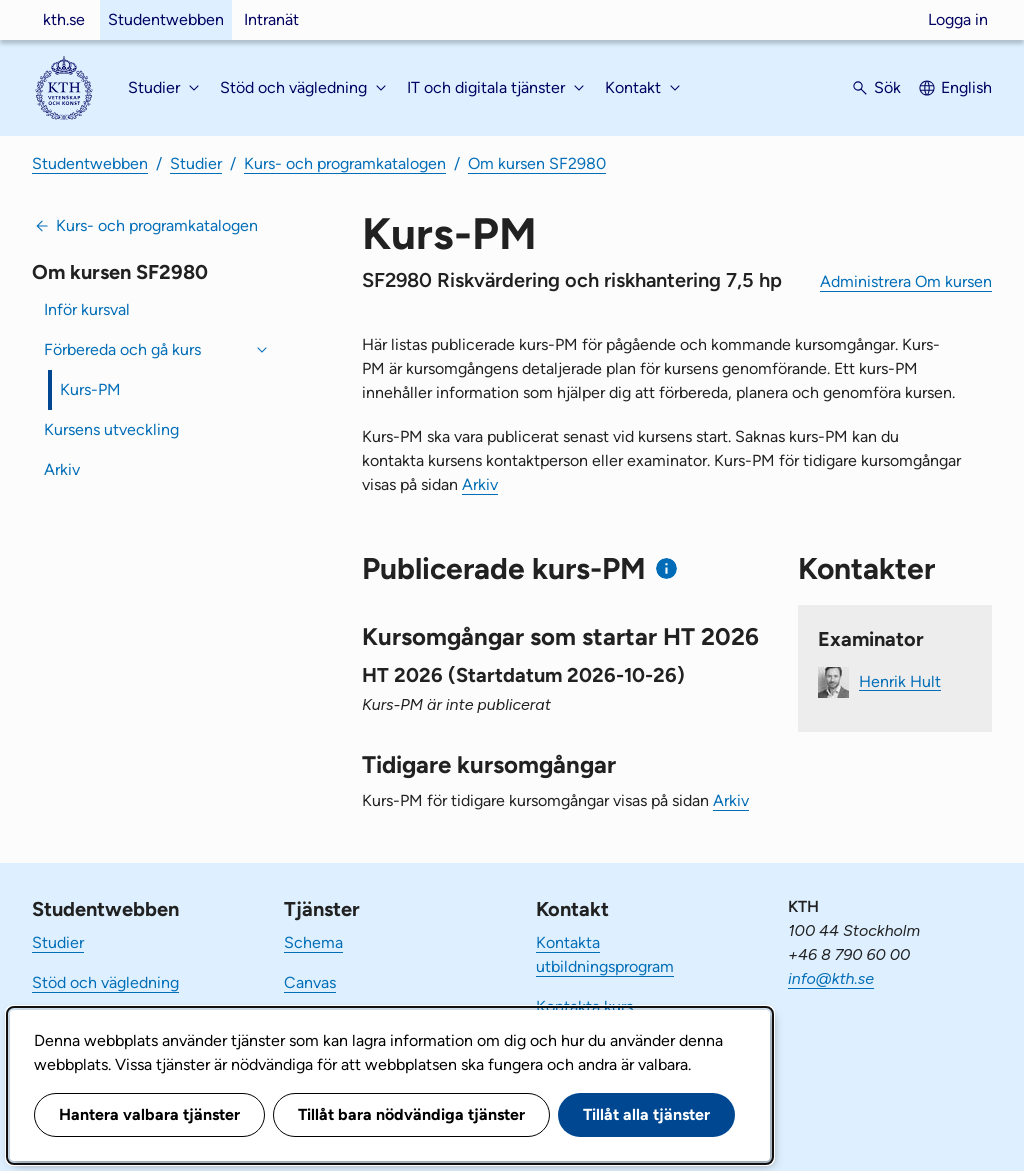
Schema (313, 942)
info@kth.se (831, 978)
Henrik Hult (900, 680)
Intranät (271, 19)
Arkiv (62, 469)
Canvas (310, 982)
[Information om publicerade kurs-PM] (666, 568)
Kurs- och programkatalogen (345, 163)
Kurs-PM (90, 389)
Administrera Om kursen (906, 281)
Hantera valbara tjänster (149, 1114)
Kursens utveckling (111, 429)
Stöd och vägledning (105, 982)
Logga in (958, 19)
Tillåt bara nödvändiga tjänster (411, 1114)
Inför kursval (87, 309)
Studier (196, 163)
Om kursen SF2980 (537, 163)
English (966, 87)
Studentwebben (166, 19)
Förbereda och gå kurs (122, 349)
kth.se (64, 19)
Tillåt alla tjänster (646, 1114)
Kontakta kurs (584, 1006)
